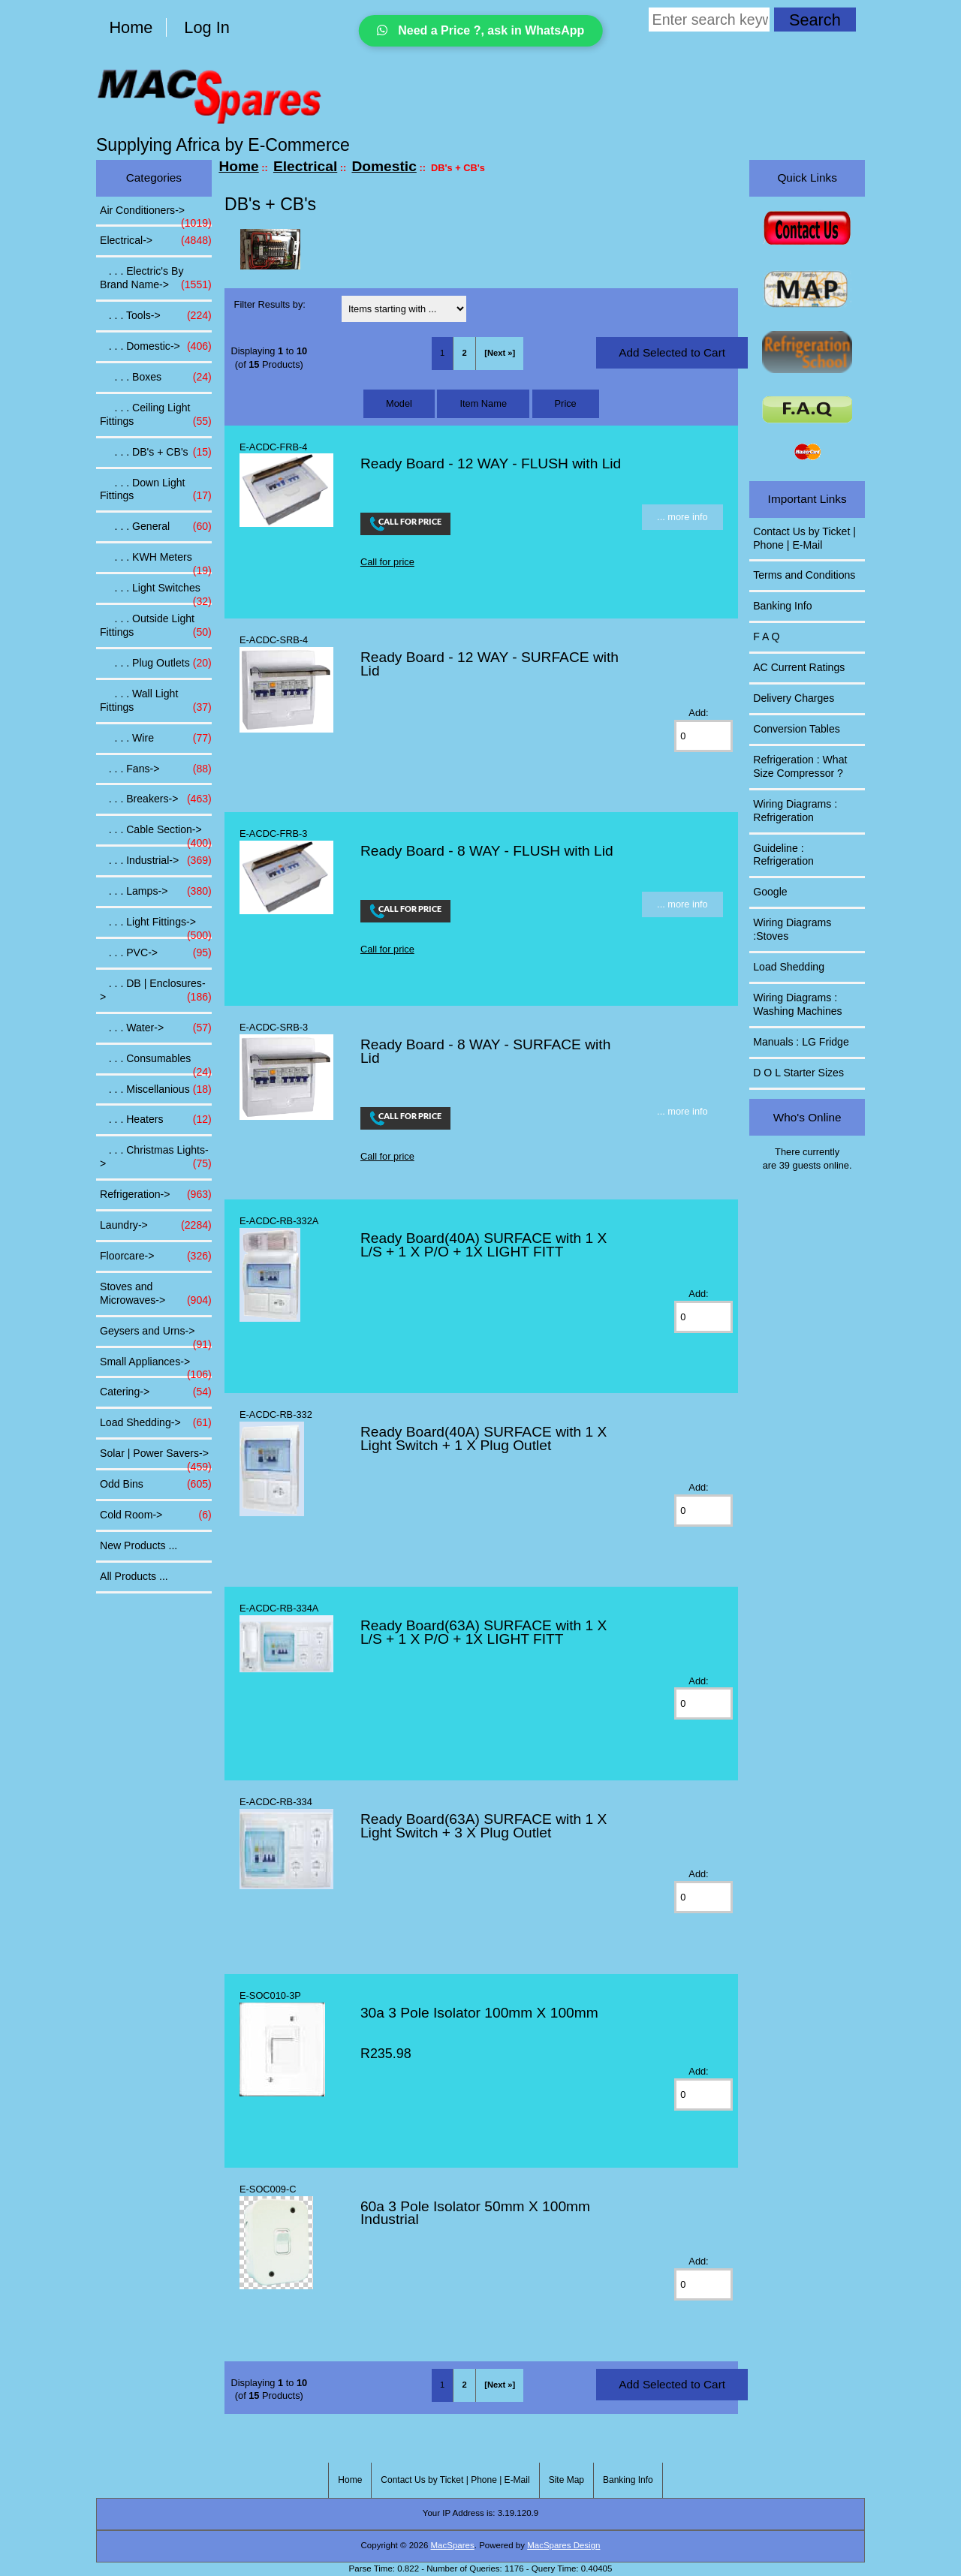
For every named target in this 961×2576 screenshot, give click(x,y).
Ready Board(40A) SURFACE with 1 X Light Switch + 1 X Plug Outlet (483, 1438)
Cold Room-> (156, 1515)
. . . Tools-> (156, 316)
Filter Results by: (270, 304)
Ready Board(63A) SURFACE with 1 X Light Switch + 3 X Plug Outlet (483, 1825)
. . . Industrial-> (156, 861)
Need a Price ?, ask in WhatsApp (481, 30)
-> (156, 241)
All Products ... (134, 1576)
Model (399, 403)
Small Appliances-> (156, 1366)
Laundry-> (156, 1225)
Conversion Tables (796, 729)
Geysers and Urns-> (156, 1335)
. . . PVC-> (156, 953)
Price (566, 403)
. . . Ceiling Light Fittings (156, 415)
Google (770, 892)
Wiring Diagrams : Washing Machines (797, 1004)
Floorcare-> (156, 1256)
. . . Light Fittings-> (156, 926)
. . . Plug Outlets (156, 663)
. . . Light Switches (156, 592)
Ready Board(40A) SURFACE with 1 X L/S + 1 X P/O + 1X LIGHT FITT (483, 1244)
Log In (206, 27)
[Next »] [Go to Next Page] (499, 352)
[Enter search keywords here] (709, 20)
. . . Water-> (156, 1028)
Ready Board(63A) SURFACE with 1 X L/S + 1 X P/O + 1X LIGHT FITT (483, 1632)
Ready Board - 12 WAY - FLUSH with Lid (490, 463)
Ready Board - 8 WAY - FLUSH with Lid (486, 851)
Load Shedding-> (156, 1423)
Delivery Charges (793, 698)
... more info (682, 516)
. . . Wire (156, 738)
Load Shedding (788, 967)
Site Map (566, 2480)
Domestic (383, 166)
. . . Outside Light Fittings (156, 625)
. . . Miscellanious (156, 1090)
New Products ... (138, 1545)
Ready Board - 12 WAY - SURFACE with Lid (489, 664)
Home (130, 27)
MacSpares (452, 2545)
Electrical (305, 166)
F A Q (766, 636)
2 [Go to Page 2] (464, 352)
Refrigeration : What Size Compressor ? (800, 766)
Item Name (483, 403)
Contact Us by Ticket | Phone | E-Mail (804, 538)
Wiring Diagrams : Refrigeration (795, 810)
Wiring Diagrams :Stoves (792, 929)
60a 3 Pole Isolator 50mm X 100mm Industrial (475, 2213)
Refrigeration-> (156, 1195)
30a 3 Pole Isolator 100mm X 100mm (479, 2013)
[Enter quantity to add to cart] (703, 736)
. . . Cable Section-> (156, 833)
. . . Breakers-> (156, 799)
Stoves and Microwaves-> (156, 1294)
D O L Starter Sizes (798, 1073)
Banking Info (782, 606)
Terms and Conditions (804, 575)
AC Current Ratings (799, 667)
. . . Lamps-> (156, 891)
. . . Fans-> (156, 769)
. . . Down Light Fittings (156, 490)
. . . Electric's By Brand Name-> (156, 278)
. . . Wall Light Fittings (156, 701)
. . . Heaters (156, 1120)
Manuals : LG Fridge (801, 1042)
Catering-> (156, 1392)
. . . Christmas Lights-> (156, 1157)
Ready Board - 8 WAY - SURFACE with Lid (485, 1051)
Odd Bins (156, 1484)
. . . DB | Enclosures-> (156, 990)
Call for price (387, 561)
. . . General (156, 527)
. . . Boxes (156, 377)
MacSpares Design (563, 2545)
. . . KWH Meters (156, 561)
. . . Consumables (156, 1062)
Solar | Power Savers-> (156, 1457)
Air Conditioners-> (156, 214)
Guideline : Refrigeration (783, 855)
